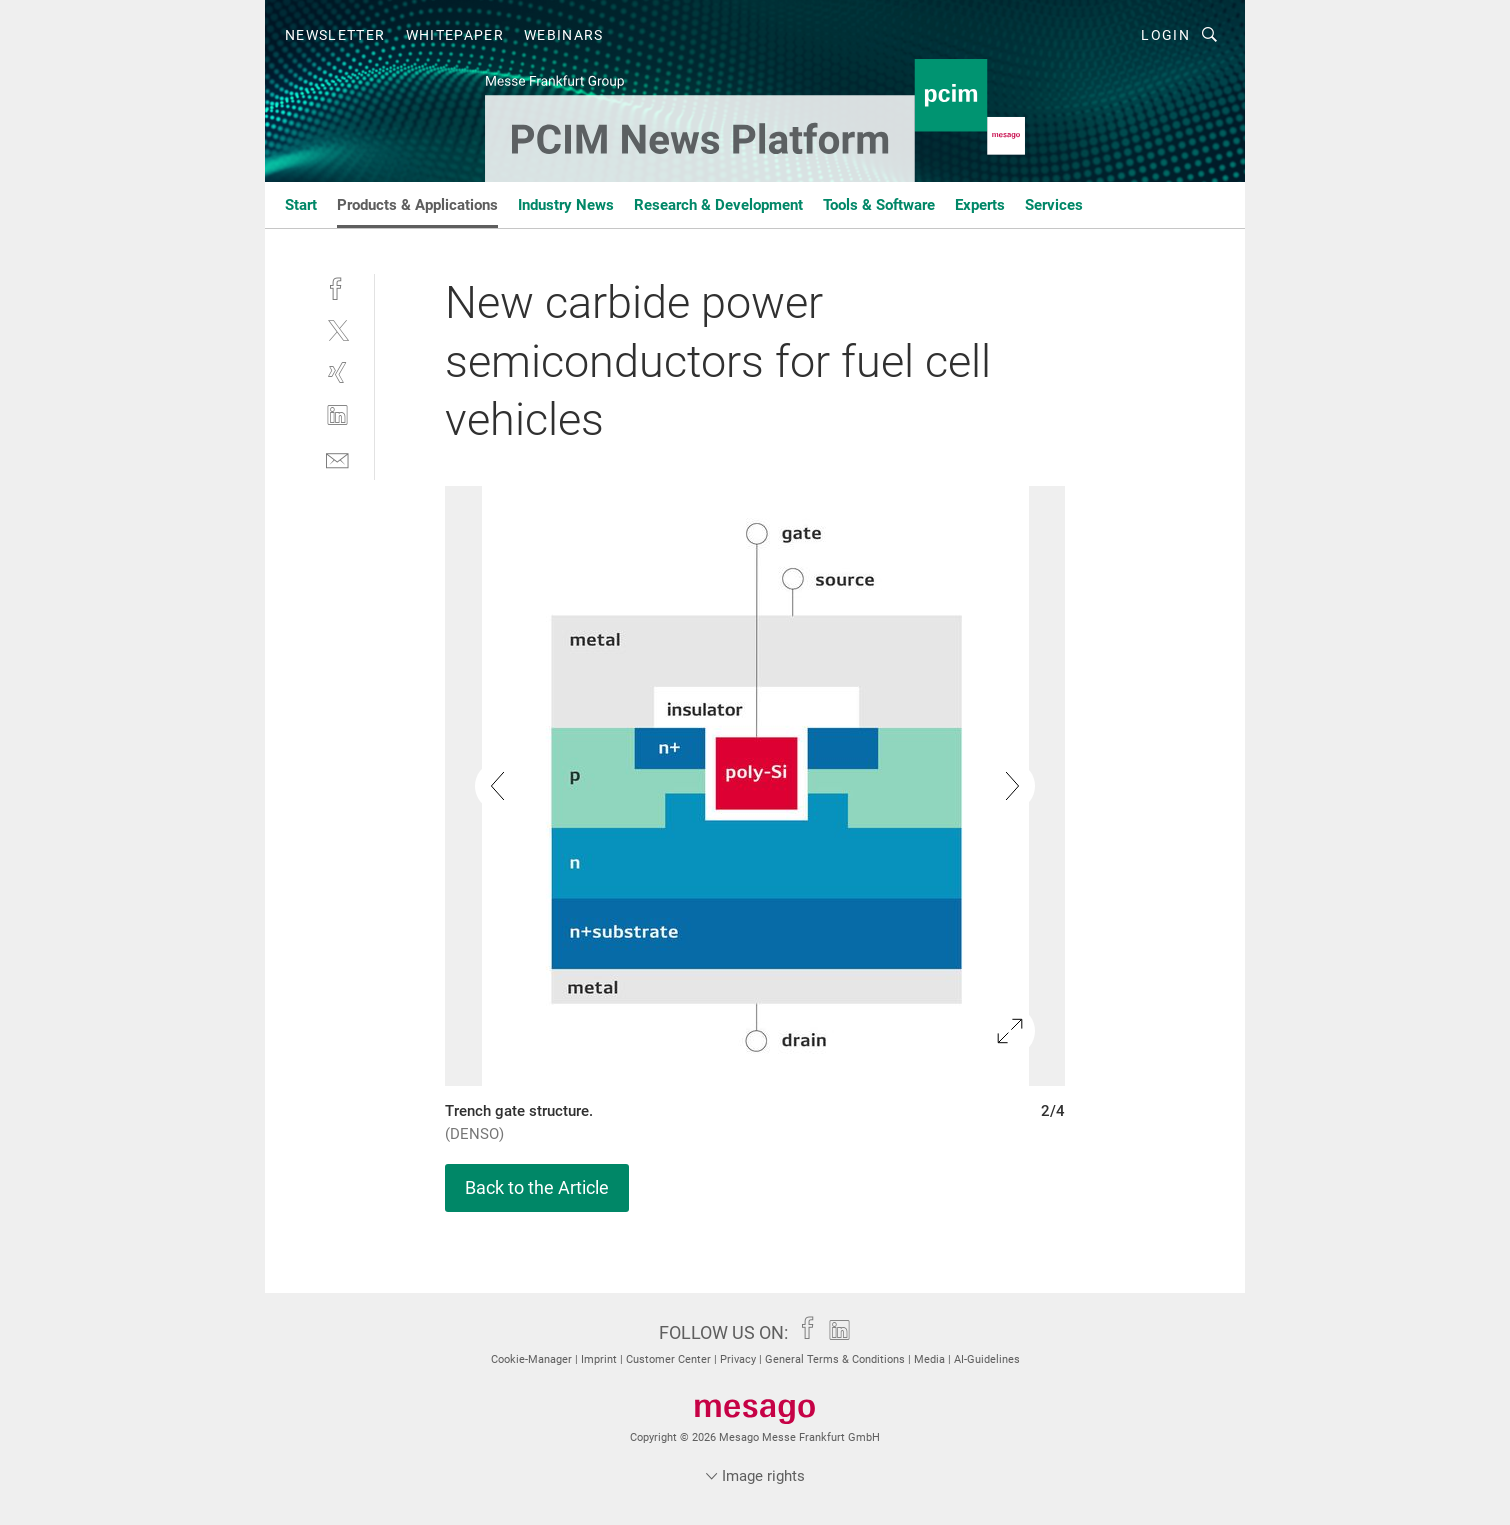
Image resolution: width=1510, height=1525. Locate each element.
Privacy (739, 1359)
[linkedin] (337, 415)
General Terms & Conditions (836, 1359)
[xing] (337, 372)
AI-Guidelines (987, 1359)
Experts (980, 205)
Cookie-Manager (533, 1359)
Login (1165, 35)
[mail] (337, 458)
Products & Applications (417, 205)
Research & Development (718, 205)
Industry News (566, 205)
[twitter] (337, 329)
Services (1054, 205)
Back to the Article (537, 1187)
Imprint (600, 1359)
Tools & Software (879, 205)
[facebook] (337, 286)
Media (931, 1359)
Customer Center (670, 1359)
